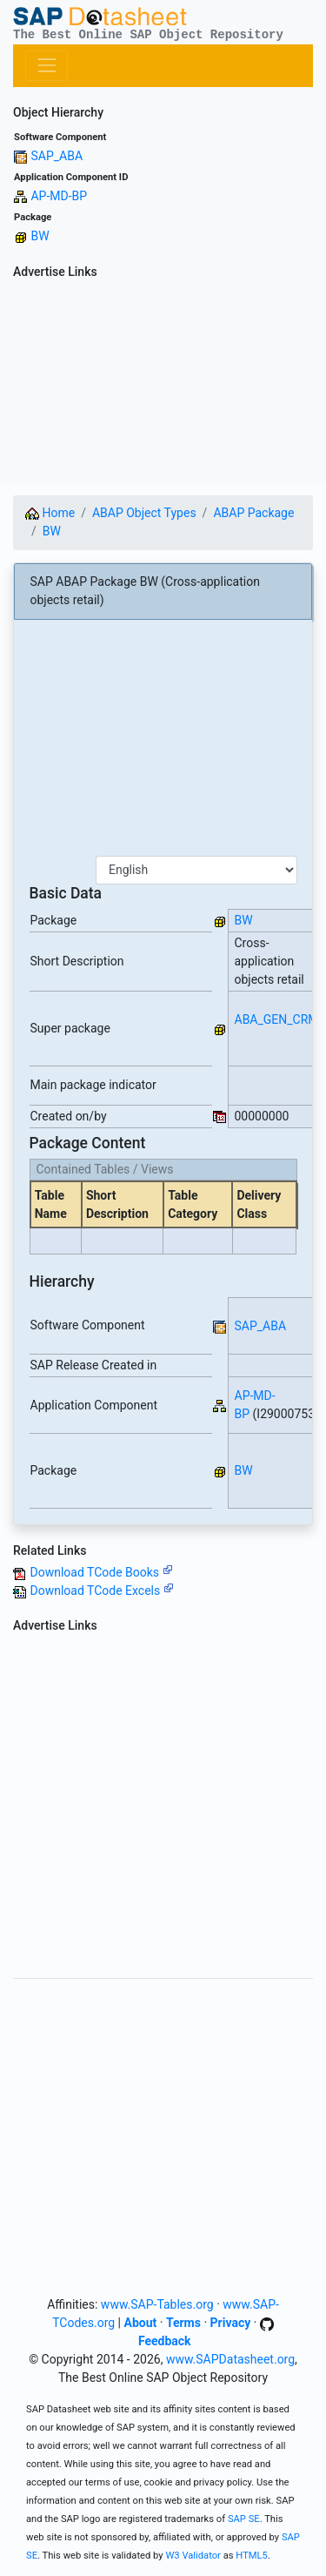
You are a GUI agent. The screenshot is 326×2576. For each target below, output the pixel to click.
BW (39, 236)
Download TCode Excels (101, 1590)
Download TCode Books (101, 1572)
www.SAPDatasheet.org (230, 2359)
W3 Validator (193, 2555)
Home (50, 513)
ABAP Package (253, 513)
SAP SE (244, 2519)
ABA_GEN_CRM (277, 1019)
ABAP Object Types (144, 513)
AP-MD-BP (58, 196)
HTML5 (252, 2555)
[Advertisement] (163, 384)
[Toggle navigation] (46, 65)
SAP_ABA (56, 156)
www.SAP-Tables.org (157, 2304)
